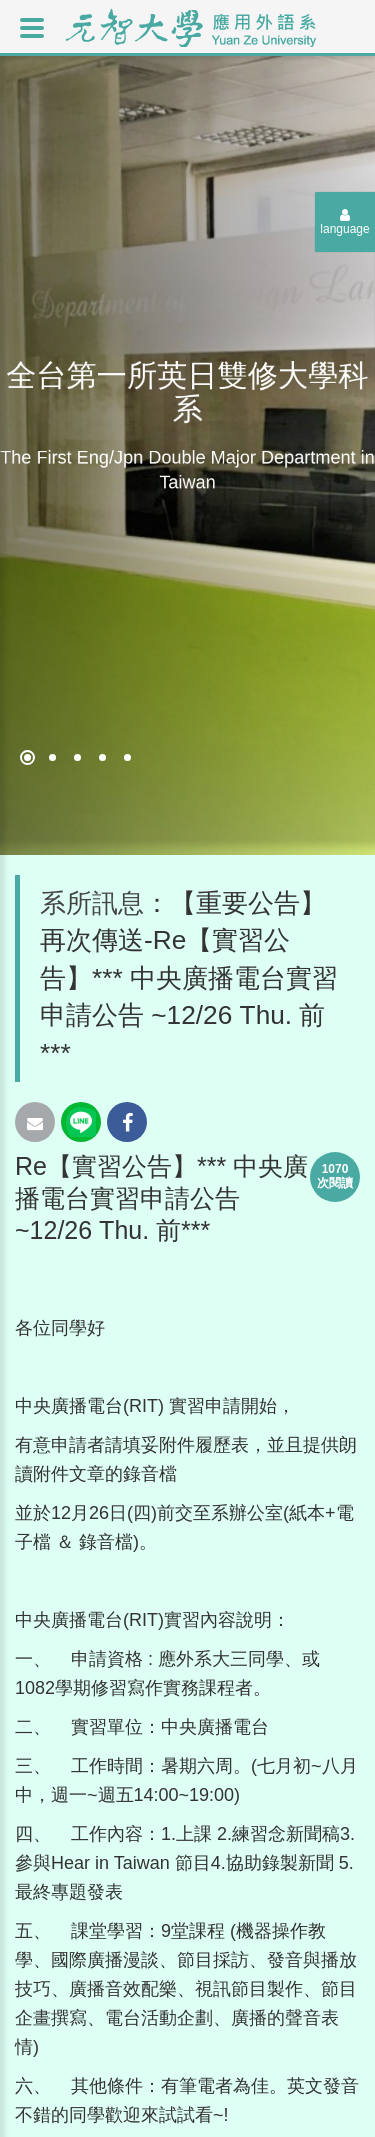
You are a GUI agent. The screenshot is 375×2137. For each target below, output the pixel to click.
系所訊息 (92, 903)
